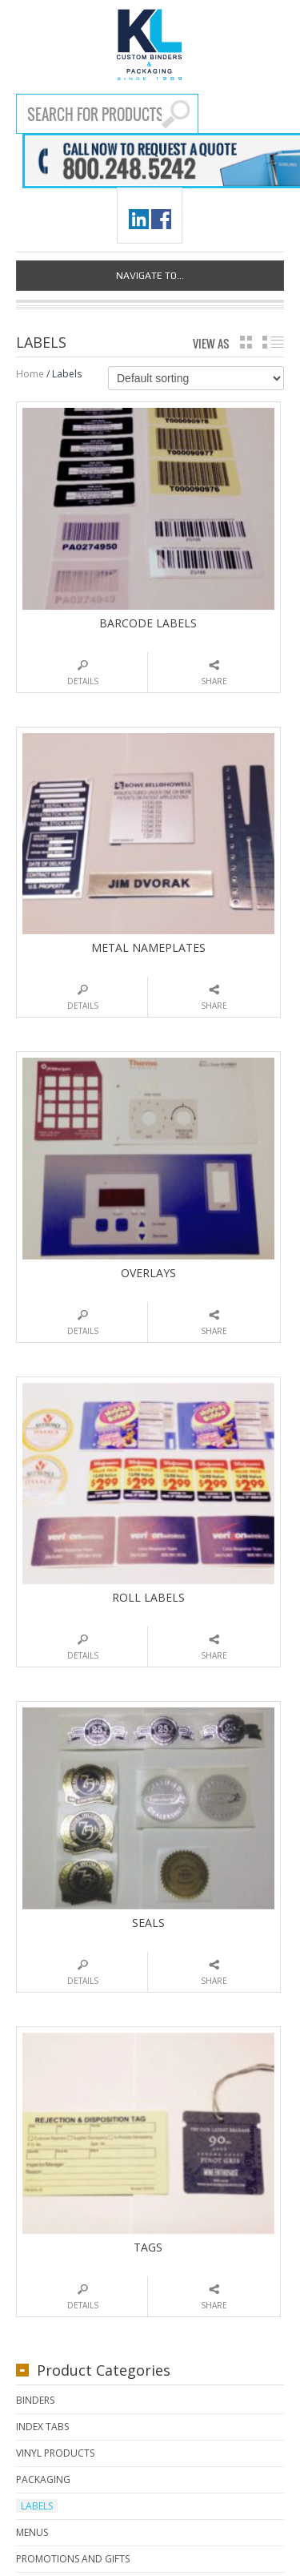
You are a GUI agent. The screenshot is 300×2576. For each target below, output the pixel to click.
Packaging (43, 2479)
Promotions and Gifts (73, 2559)
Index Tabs (42, 2426)
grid (246, 342)
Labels (37, 2506)
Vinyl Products (55, 2453)
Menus (32, 2532)
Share (214, 681)
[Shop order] (196, 378)
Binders (35, 2400)
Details (82, 681)
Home (30, 374)
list (273, 342)
